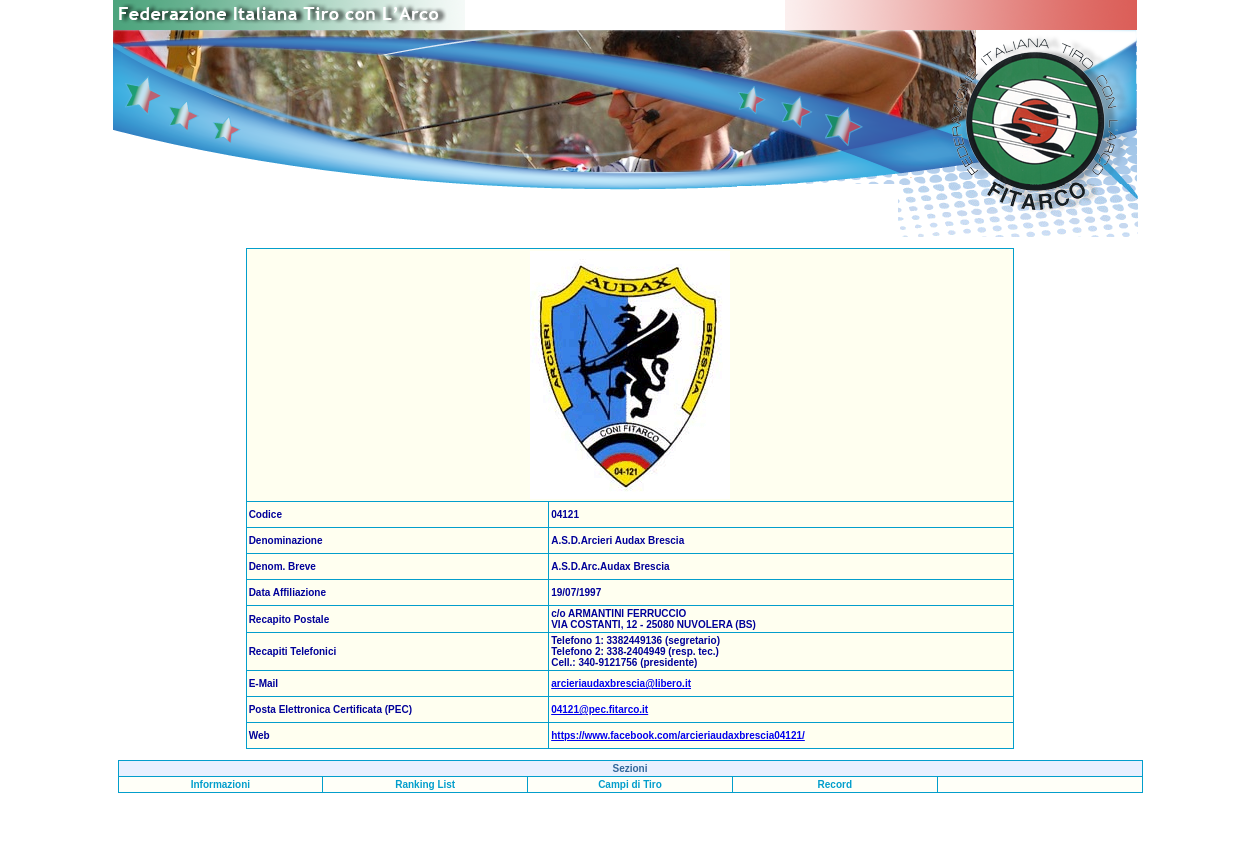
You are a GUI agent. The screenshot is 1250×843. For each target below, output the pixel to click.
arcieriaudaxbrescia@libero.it (621, 683)
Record (835, 784)
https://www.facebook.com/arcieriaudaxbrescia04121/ (678, 735)
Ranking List (425, 784)
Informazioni (220, 784)
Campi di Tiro (630, 784)
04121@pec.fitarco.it (599, 709)
